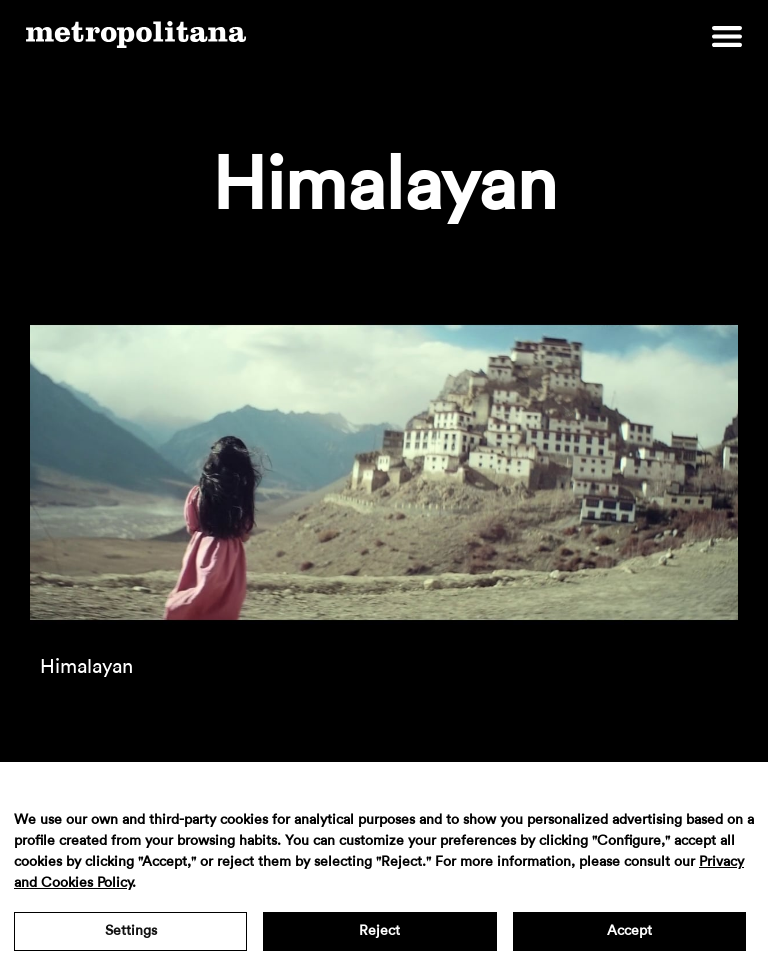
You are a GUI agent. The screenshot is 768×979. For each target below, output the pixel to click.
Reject (379, 931)
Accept (629, 931)
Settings (131, 931)
